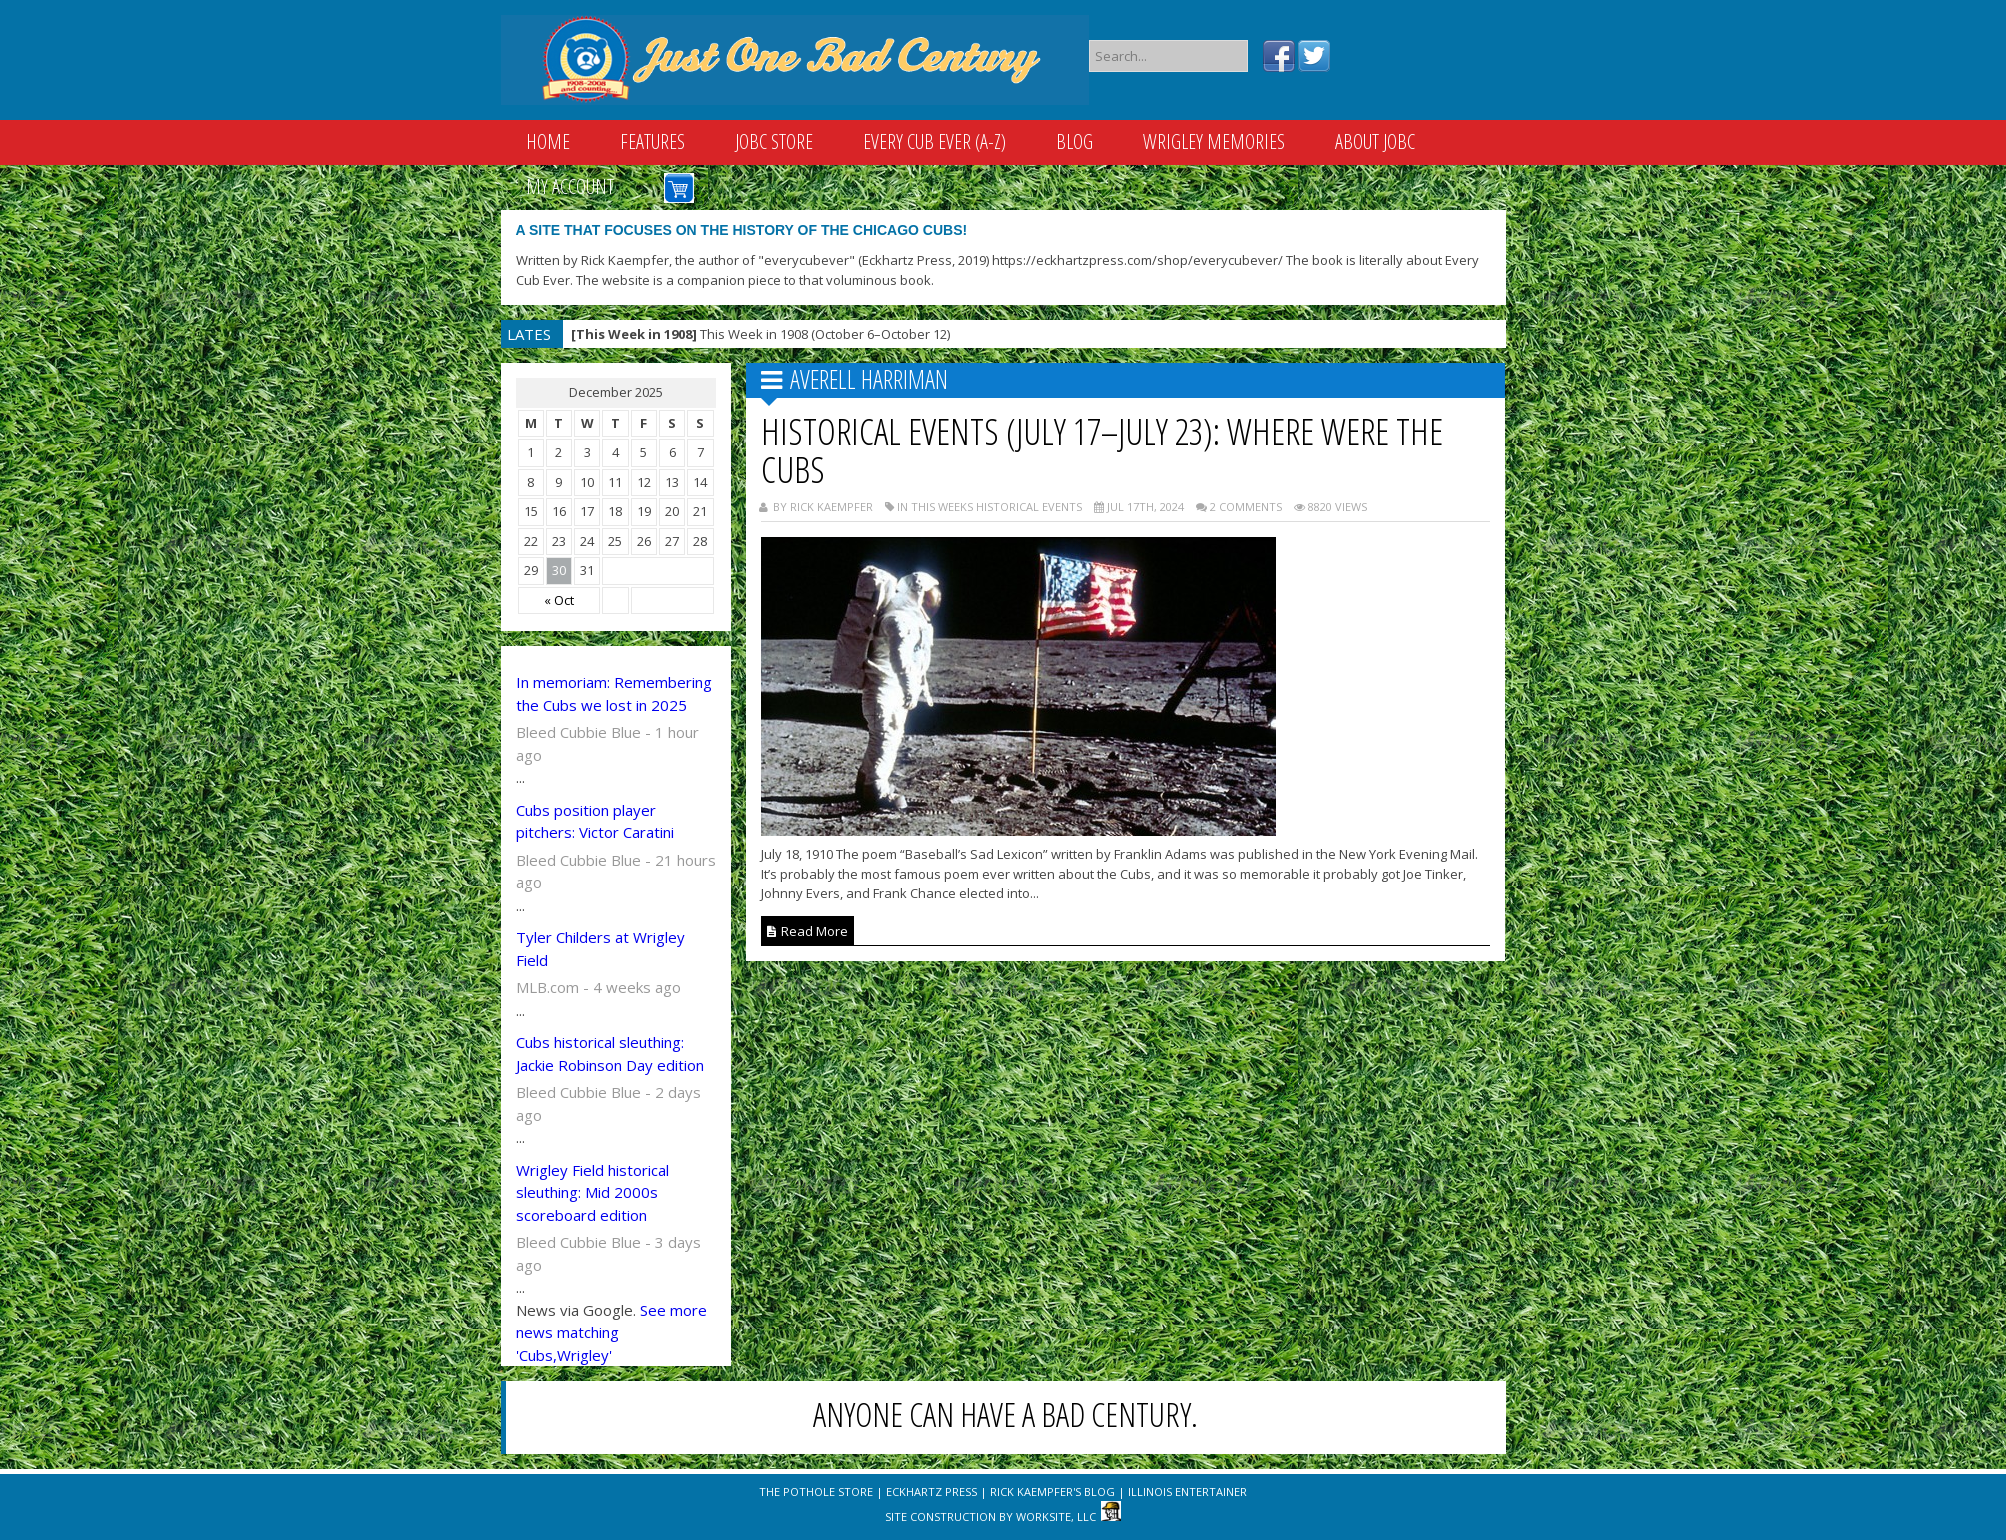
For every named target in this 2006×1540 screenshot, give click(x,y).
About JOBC (1375, 141)
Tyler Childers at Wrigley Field (600, 948)
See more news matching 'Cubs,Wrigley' (611, 1332)
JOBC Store (774, 141)
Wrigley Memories (1214, 141)
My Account (570, 186)
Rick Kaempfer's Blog (1052, 1491)
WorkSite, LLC (1056, 1516)
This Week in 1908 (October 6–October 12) (760, 334)
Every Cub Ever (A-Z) (934, 141)
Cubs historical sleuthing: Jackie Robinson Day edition (610, 1053)
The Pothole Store (816, 1491)
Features (652, 141)
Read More (807, 931)
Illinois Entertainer (1187, 1491)
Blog (1074, 141)
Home (548, 141)
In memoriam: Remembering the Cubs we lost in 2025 (614, 693)
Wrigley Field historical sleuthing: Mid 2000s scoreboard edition (592, 1192)
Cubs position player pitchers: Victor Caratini (595, 821)
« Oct (559, 600)
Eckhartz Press (931, 1491)
